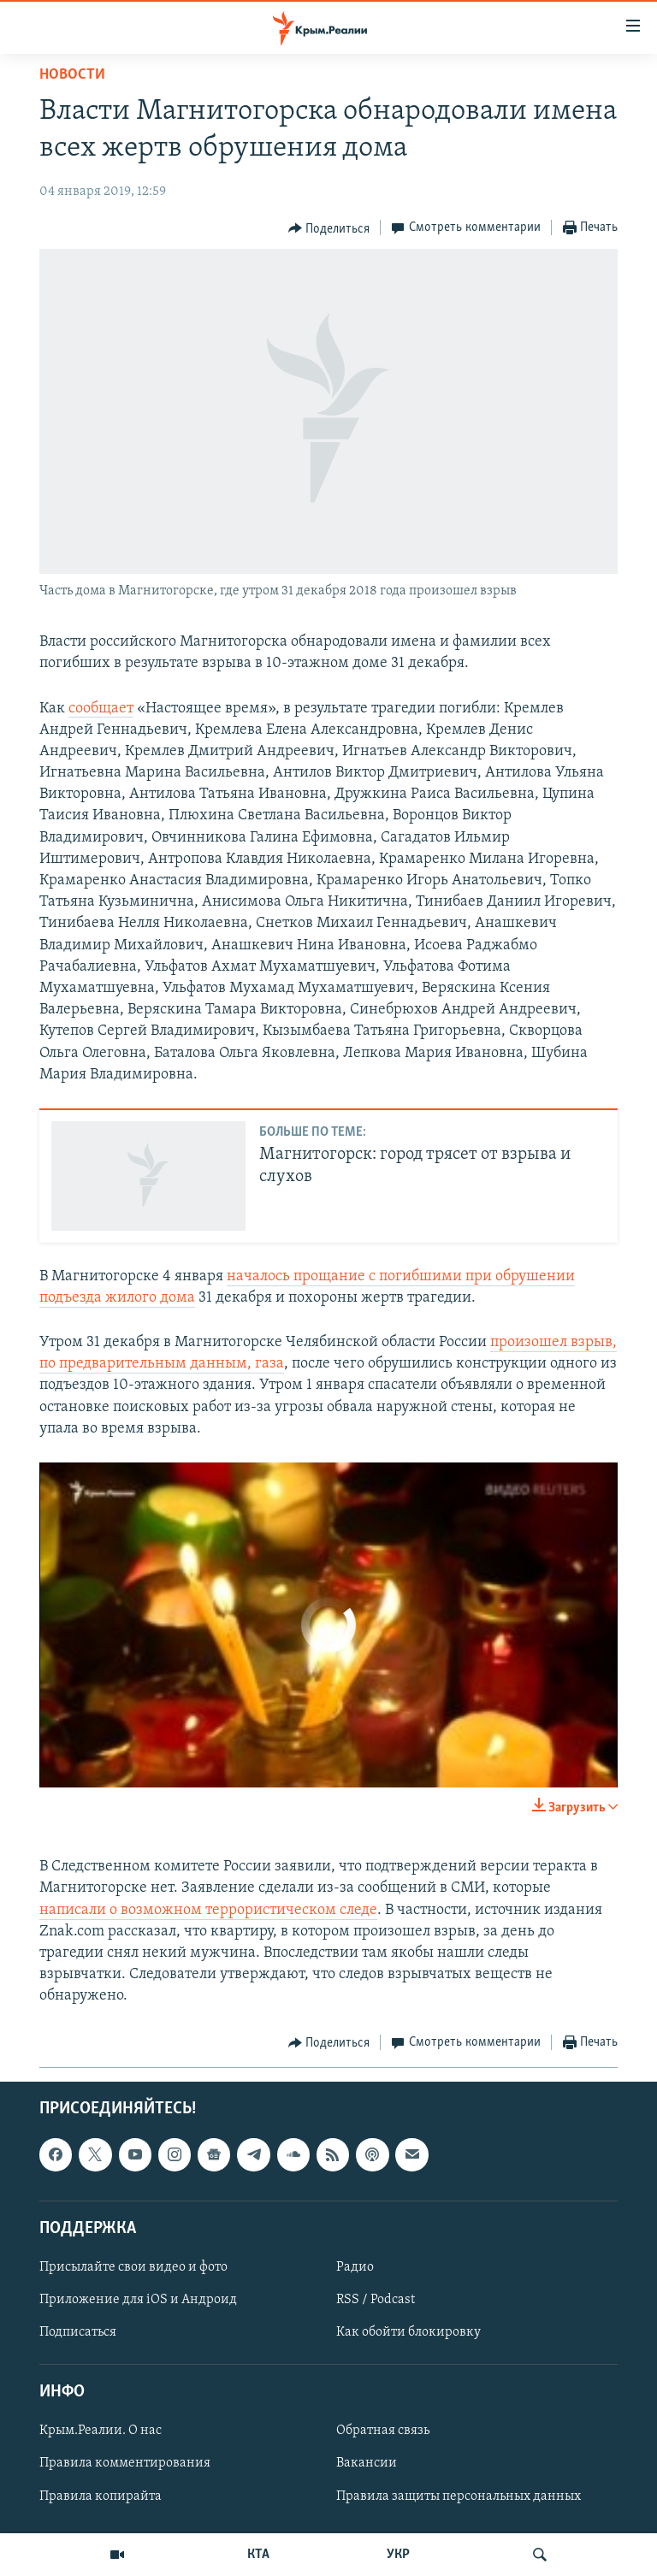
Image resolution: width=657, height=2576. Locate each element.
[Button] (329, 228)
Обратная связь (382, 2430)
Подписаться (77, 2332)
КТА (258, 2554)
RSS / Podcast (375, 2300)
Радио (355, 2267)
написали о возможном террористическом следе (208, 1910)
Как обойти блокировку (408, 2332)
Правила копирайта (100, 2495)
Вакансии (366, 2463)
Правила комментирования (124, 2463)
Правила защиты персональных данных (458, 2495)
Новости (72, 75)
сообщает (100, 708)
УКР (398, 2554)
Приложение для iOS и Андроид (138, 2300)
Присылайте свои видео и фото (133, 2267)
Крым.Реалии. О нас (100, 2430)
